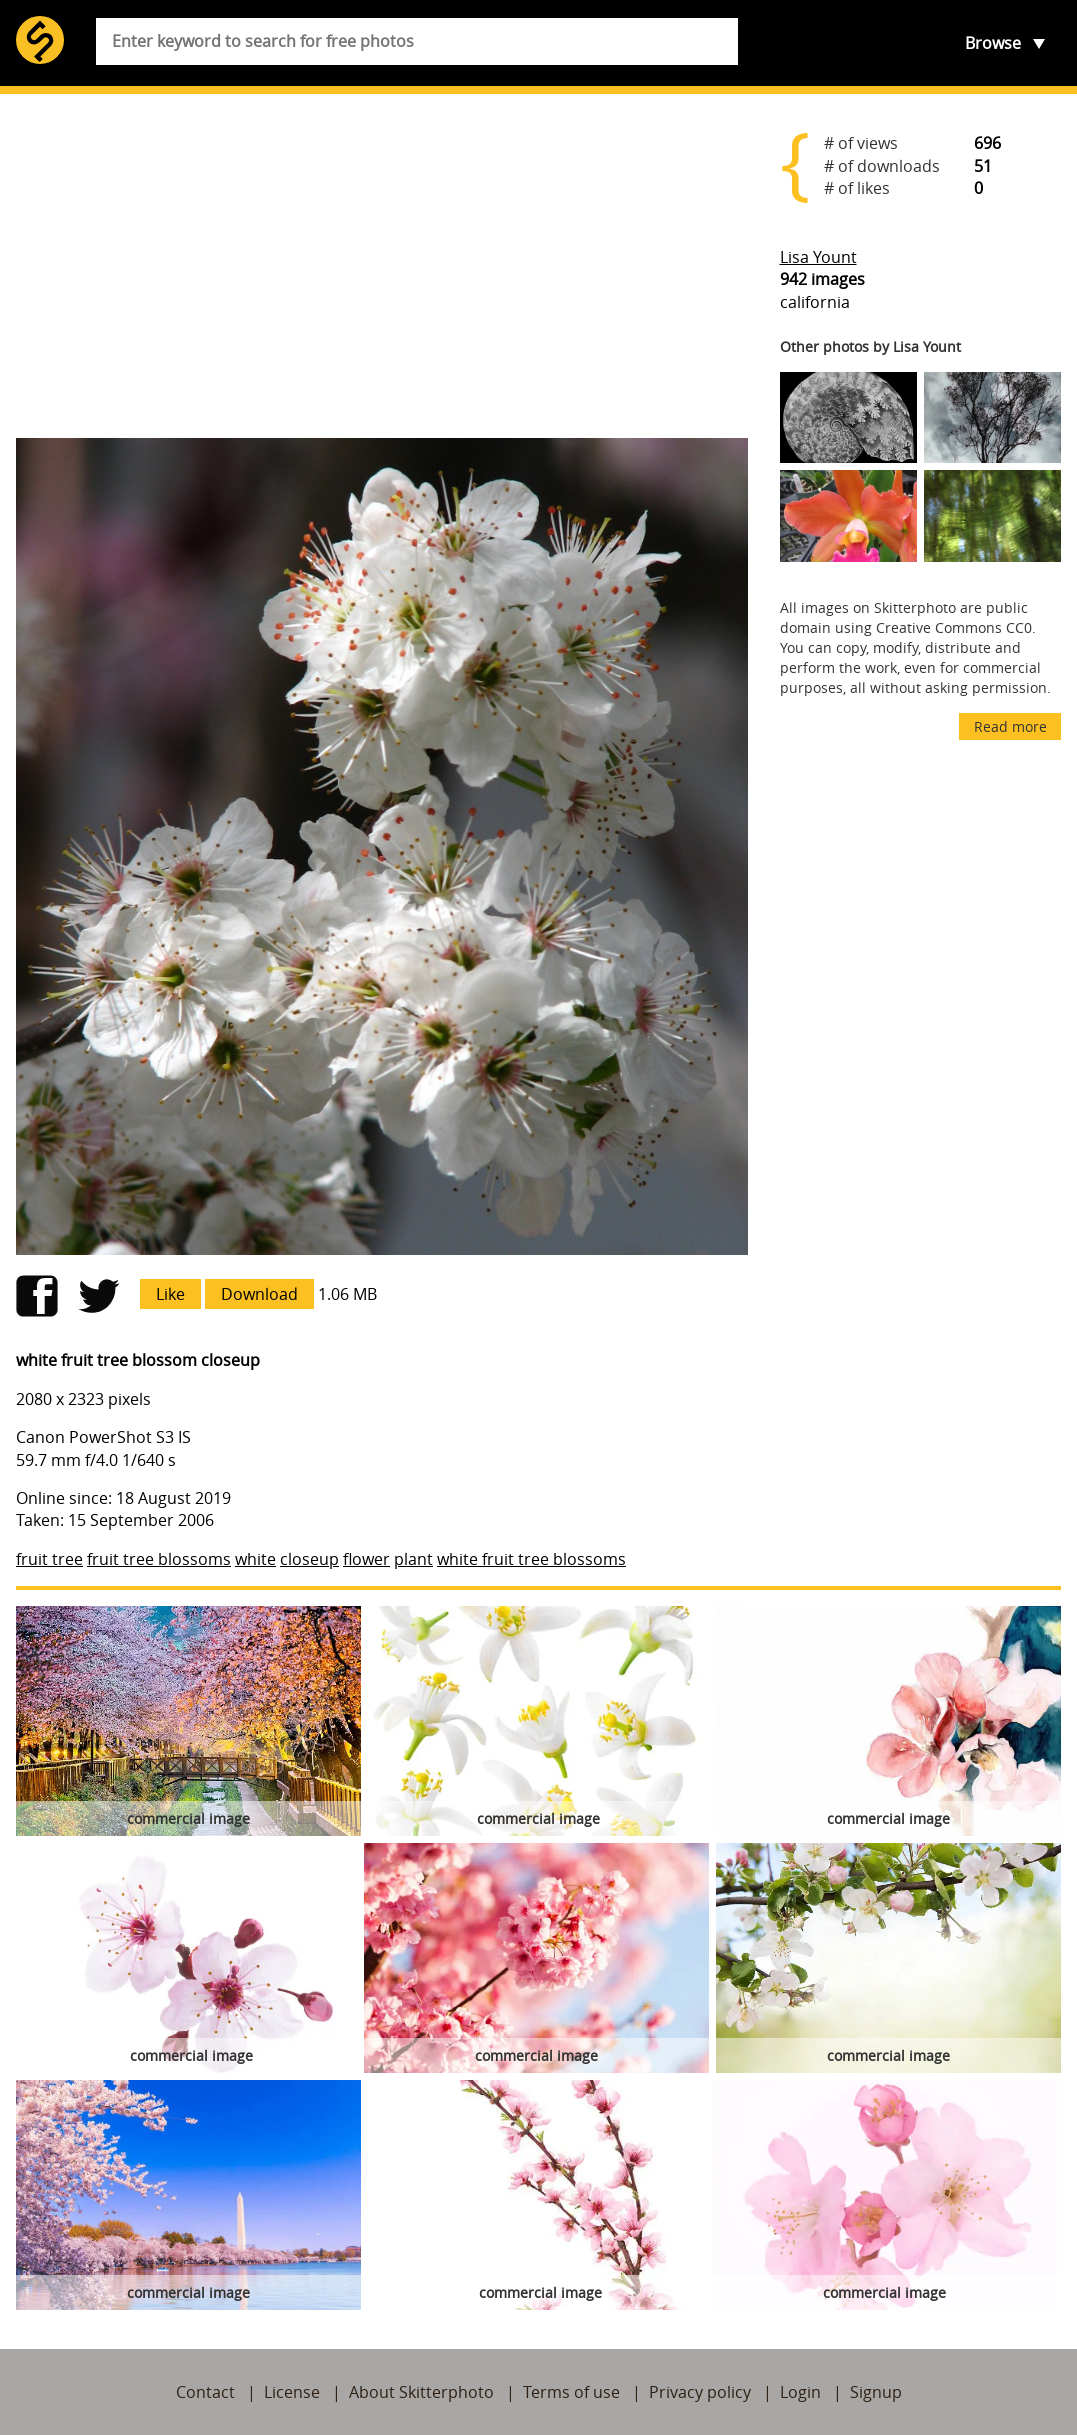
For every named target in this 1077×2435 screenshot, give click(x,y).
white (255, 1559)
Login (800, 2392)
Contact (205, 2392)
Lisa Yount (818, 257)
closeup (309, 1559)
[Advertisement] (382, 266)
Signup (876, 2392)
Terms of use (571, 2392)
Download (259, 1294)
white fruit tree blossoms (531, 1559)
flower (366, 1559)
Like (170, 1294)
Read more (1010, 726)
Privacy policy (700, 2392)
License (292, 2392)
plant (413, 1559)
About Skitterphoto (421, 2392)
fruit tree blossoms (159, 1559)
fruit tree (49, 1559)
